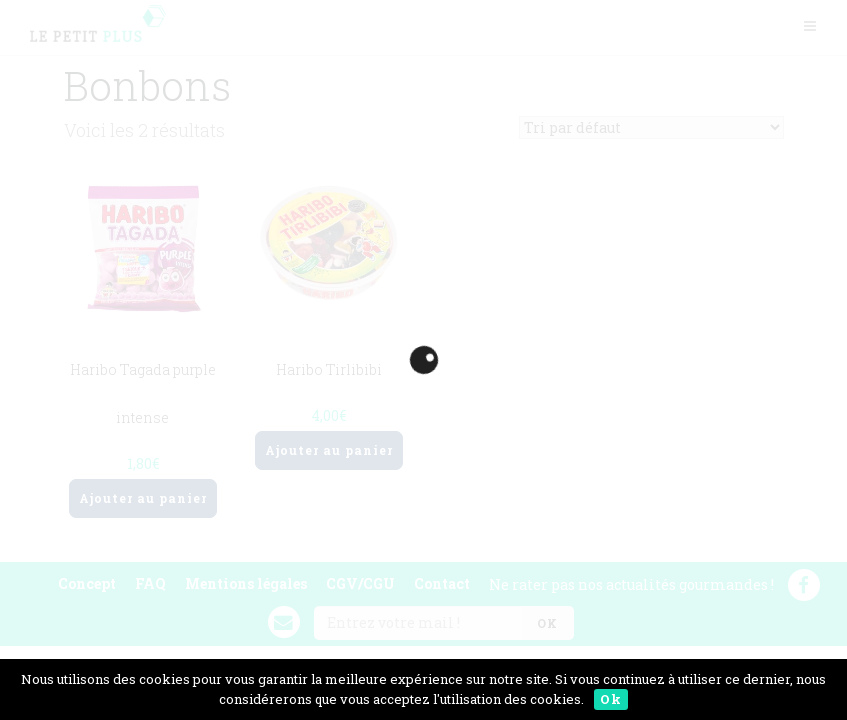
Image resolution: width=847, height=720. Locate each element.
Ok (611, 699)
